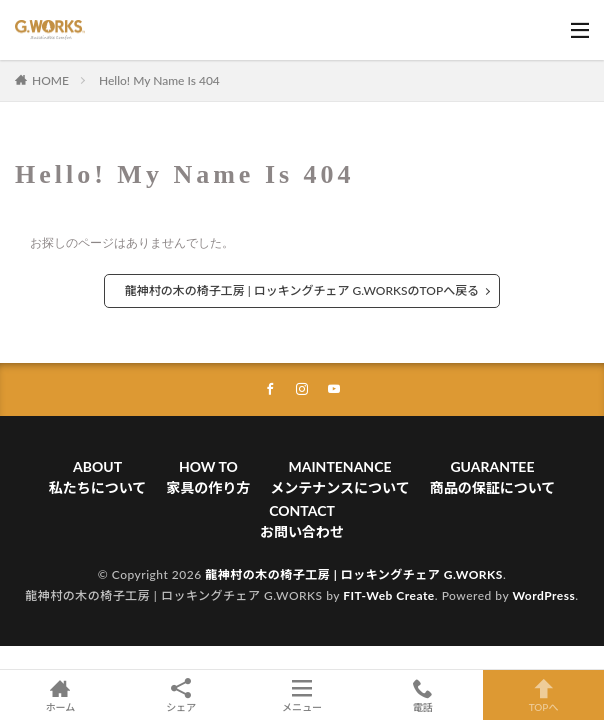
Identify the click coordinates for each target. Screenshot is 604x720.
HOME (50, 80)
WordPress (543, 595)
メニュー (302, 695)
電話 (422, 695)
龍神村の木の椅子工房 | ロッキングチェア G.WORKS (354, 574)
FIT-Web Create (389, 595)
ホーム (60, 695)
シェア (181, 695)
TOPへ (543, 695)
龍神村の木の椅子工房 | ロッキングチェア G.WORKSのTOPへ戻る (302, 290)
